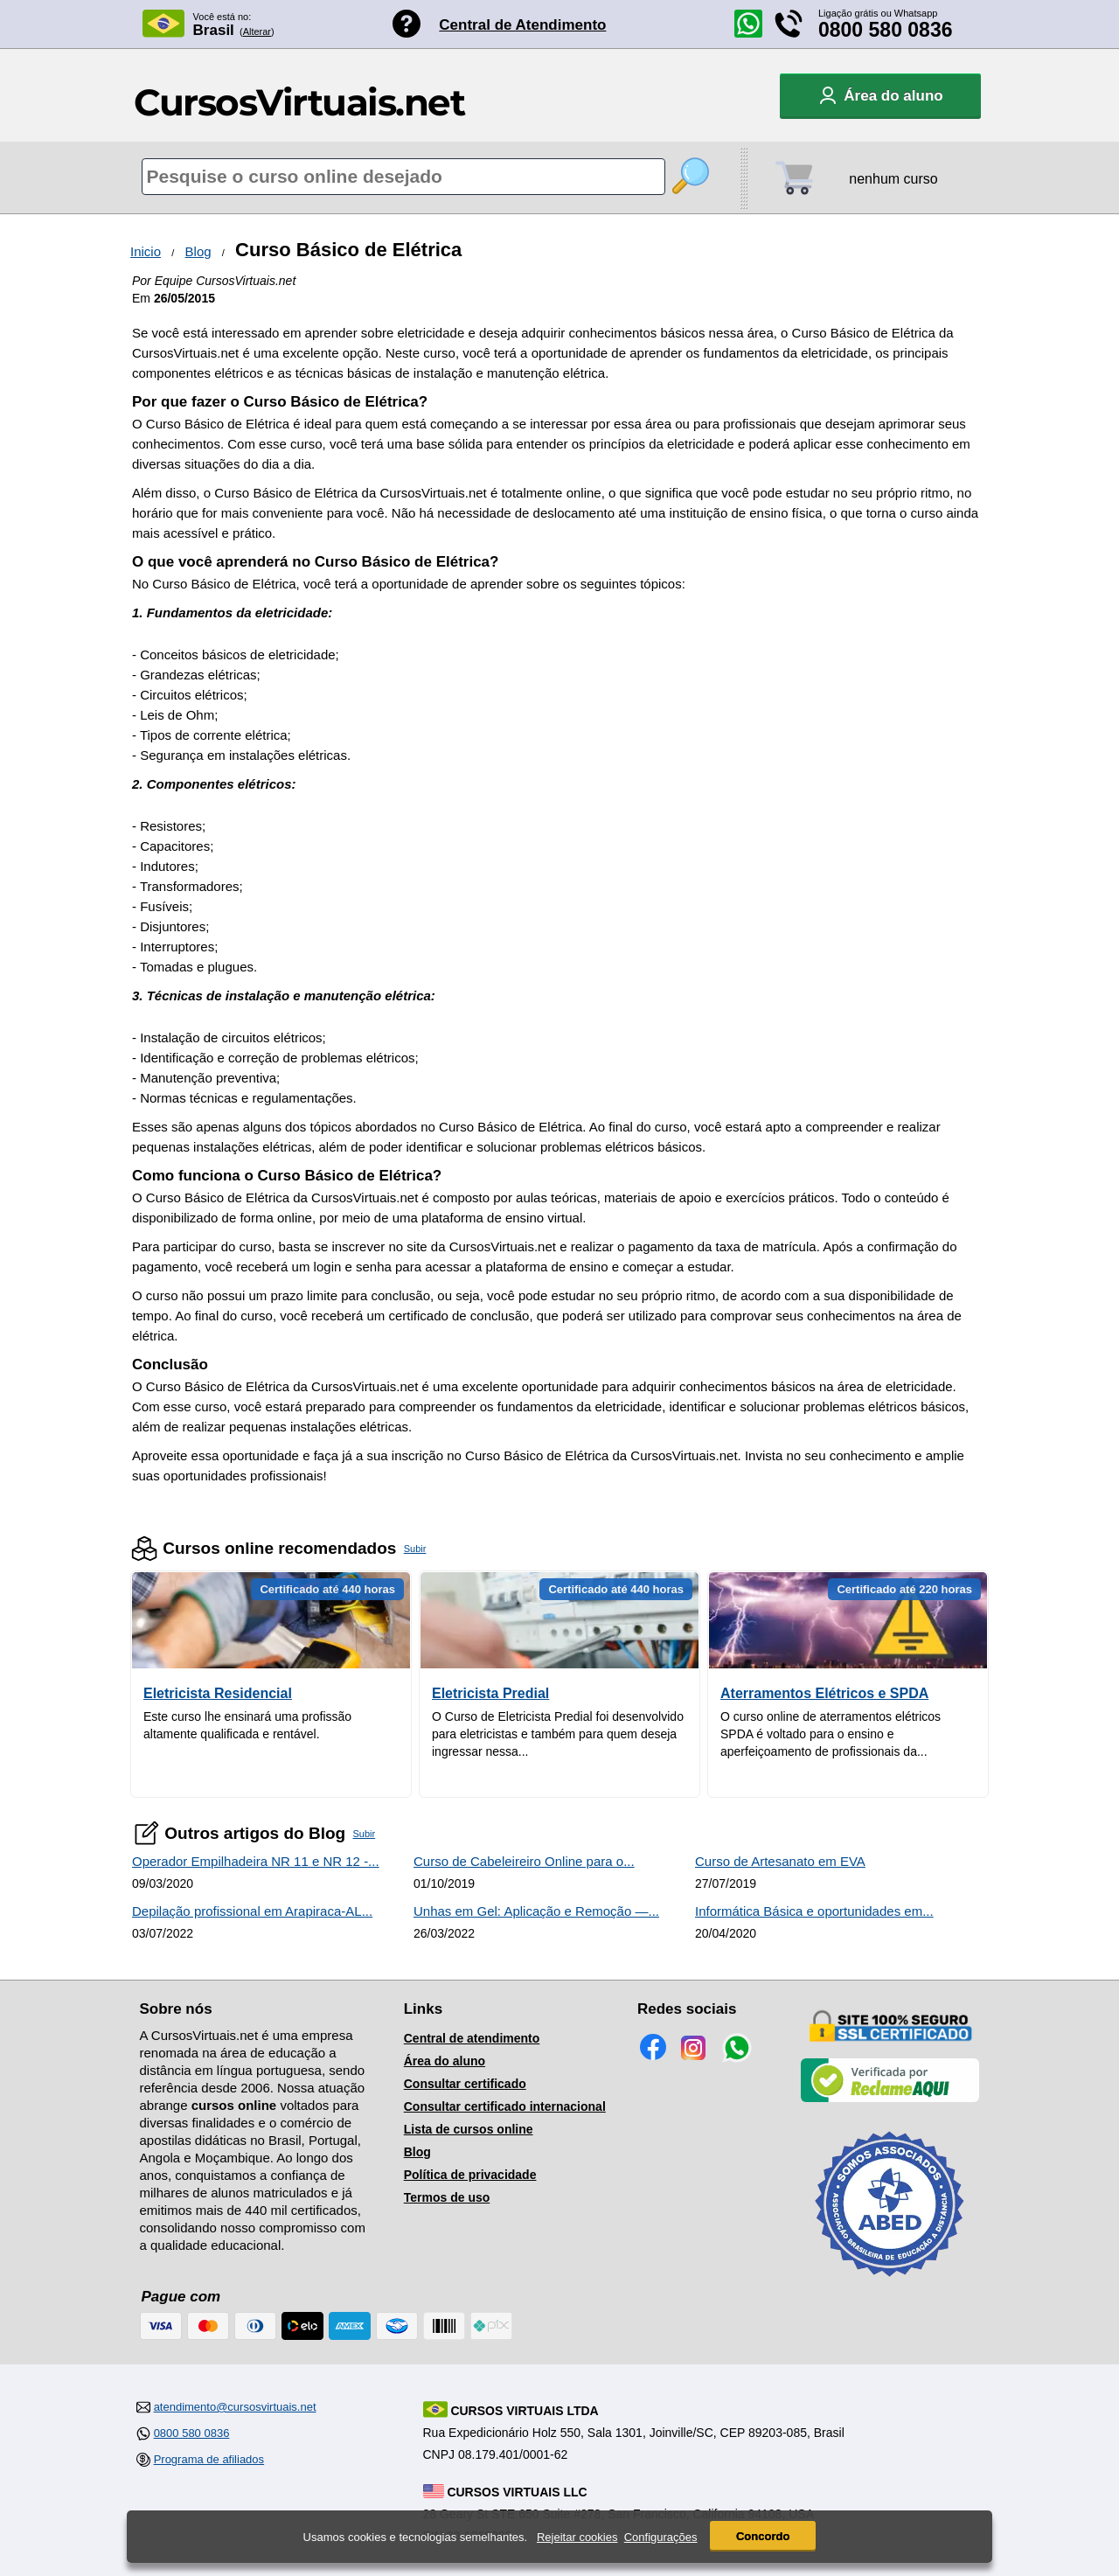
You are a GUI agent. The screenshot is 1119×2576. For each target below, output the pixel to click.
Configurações (661, 2537)
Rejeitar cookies (577, 2537)
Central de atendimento (472, 2038)
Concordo (762, 2536)
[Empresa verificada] (890, 2098)
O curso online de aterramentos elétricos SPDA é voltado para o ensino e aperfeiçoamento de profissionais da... (830, 1733)
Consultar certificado (465, 2084)
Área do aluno (444, 2061)
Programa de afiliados (209, 2459)
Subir (415, 1548)
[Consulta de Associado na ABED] (890, 2284)
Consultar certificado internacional (505, 2106)
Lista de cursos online (468, 2129)
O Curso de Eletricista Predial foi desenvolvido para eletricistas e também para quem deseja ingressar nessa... (558, 1733)
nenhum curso (893, 178)
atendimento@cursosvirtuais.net (235, 2406)
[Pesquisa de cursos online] (403, 176)
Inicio (145, 251)
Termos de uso (447, 2197)
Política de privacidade (470, 2175)
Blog (198, 251)
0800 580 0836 (885, 29)
